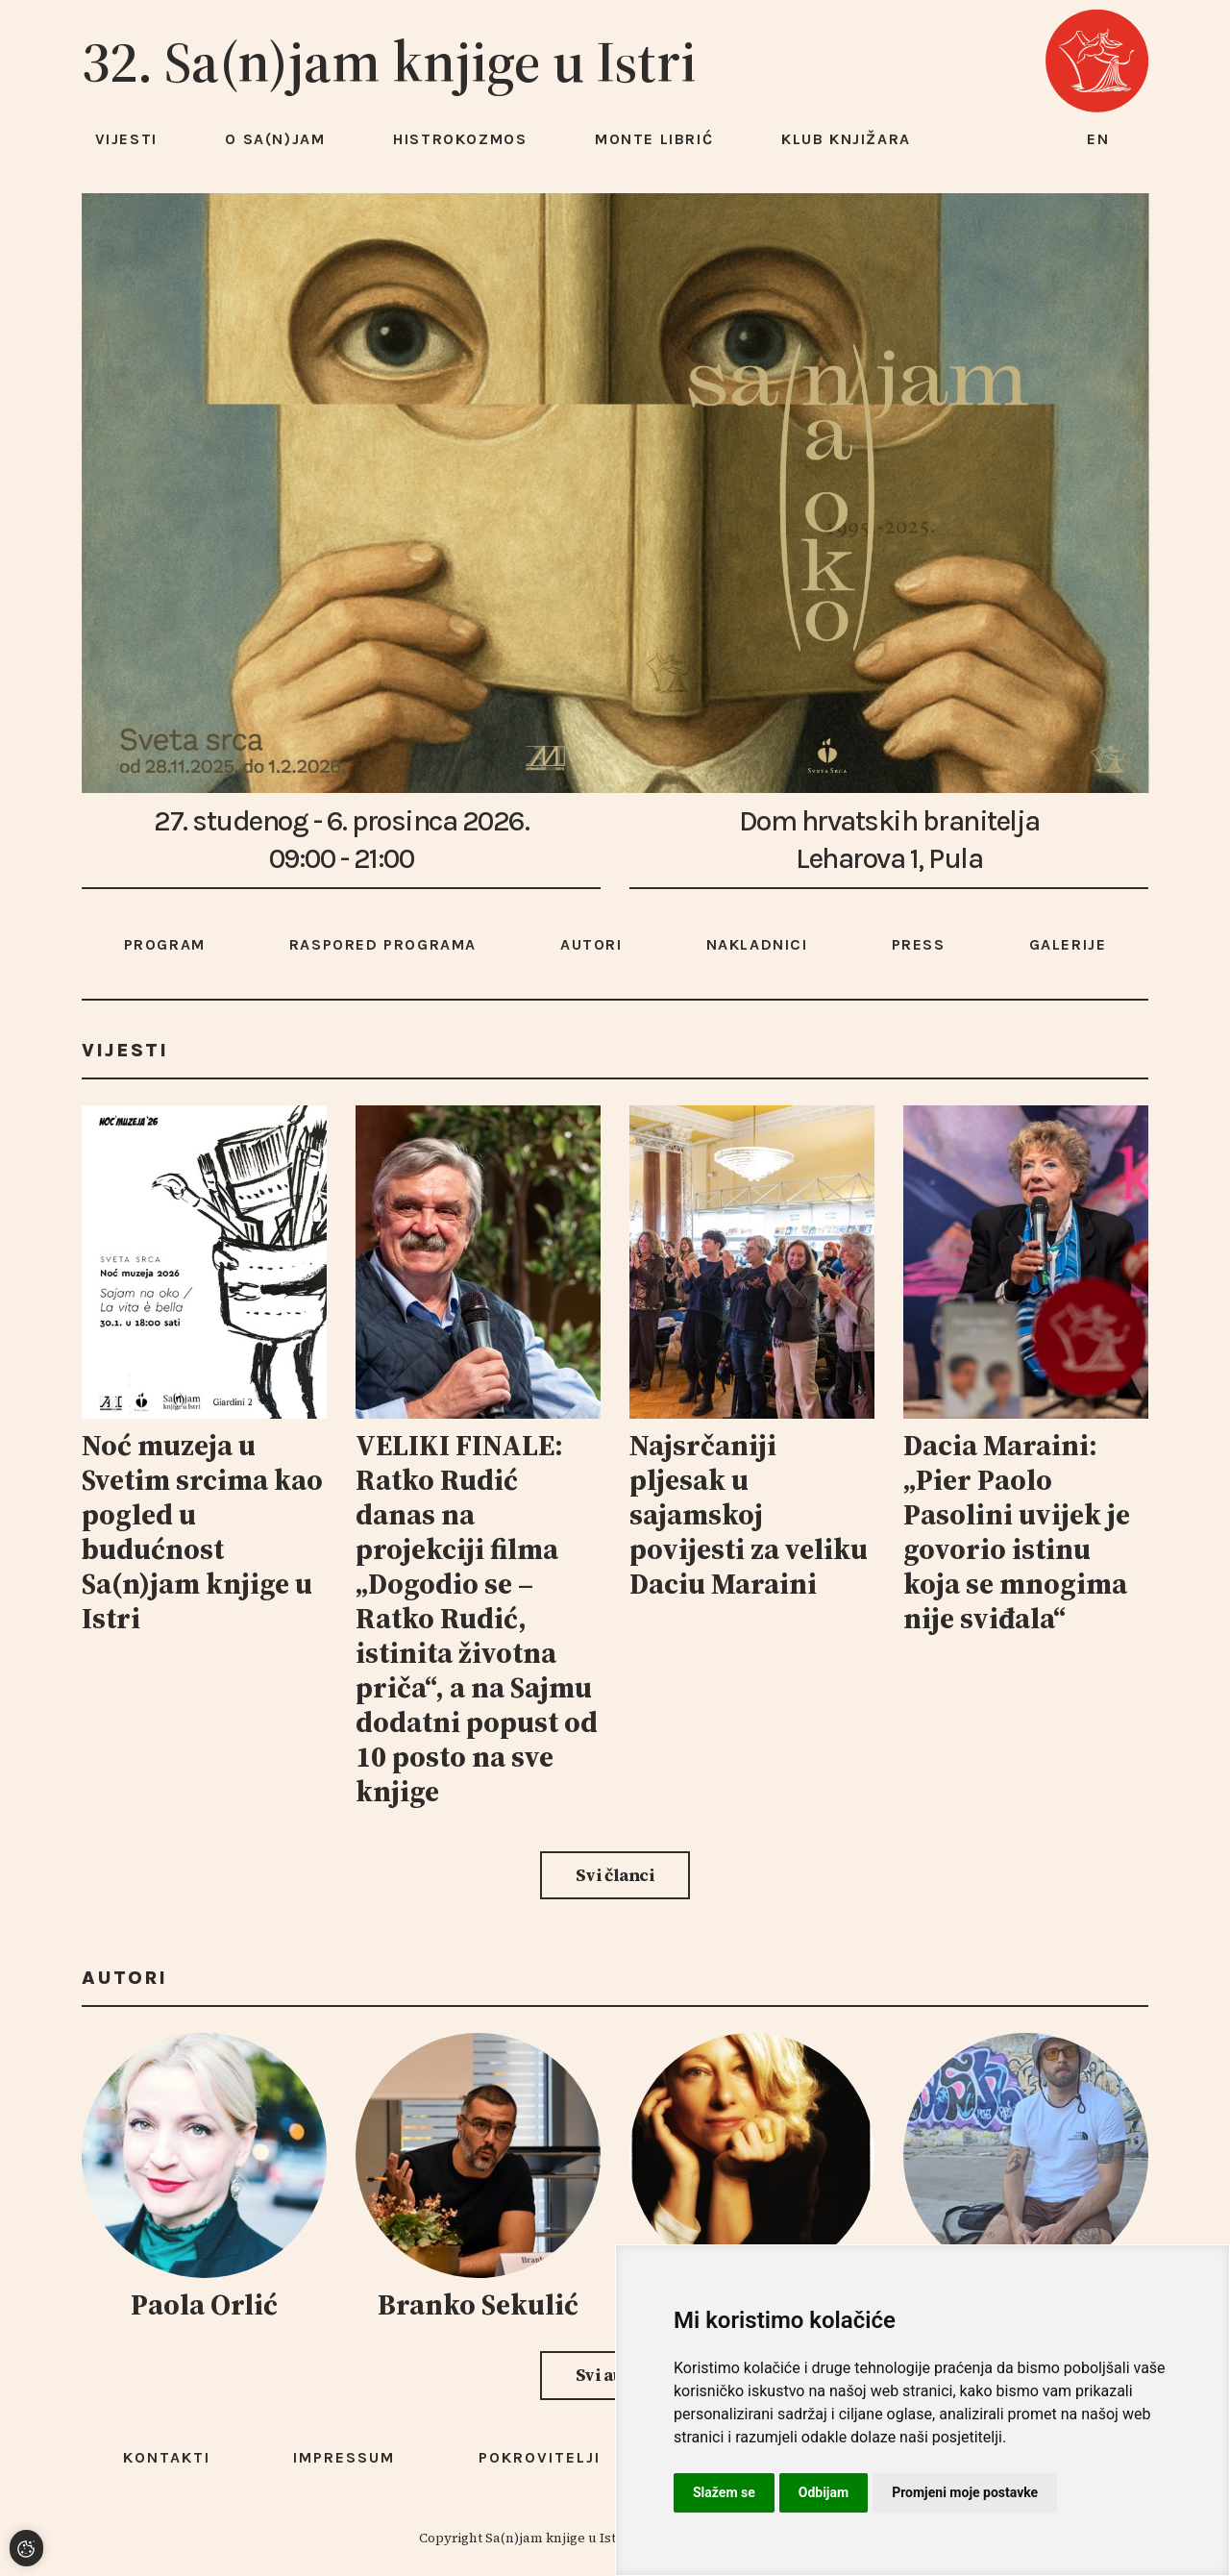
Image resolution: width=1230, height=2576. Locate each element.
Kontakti (166, 2457)
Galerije (1068, 944)
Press (919, 944)
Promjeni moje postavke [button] (965, 2492)
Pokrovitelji (540, 2457)
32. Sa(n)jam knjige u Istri (389, 61)
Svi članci (615, 1875)
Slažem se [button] (724, 2492)
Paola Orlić (204, 2304)
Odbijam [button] (824, 2492)
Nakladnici (757, 944)
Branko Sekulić (478, 2304)
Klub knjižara (846, 139)
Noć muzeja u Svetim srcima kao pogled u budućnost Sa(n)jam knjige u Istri (202, 1532)
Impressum (344, 2457)
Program (165, 944)
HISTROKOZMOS (460, 139)
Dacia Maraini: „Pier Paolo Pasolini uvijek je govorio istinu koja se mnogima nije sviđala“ (1016, 1532)
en (1098, 139)
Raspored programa (383, 944)
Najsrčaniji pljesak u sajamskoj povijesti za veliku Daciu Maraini (748, 1514)
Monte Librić (654, 139)
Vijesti (126, 139)
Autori (591, 944)
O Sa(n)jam (275, 139)
